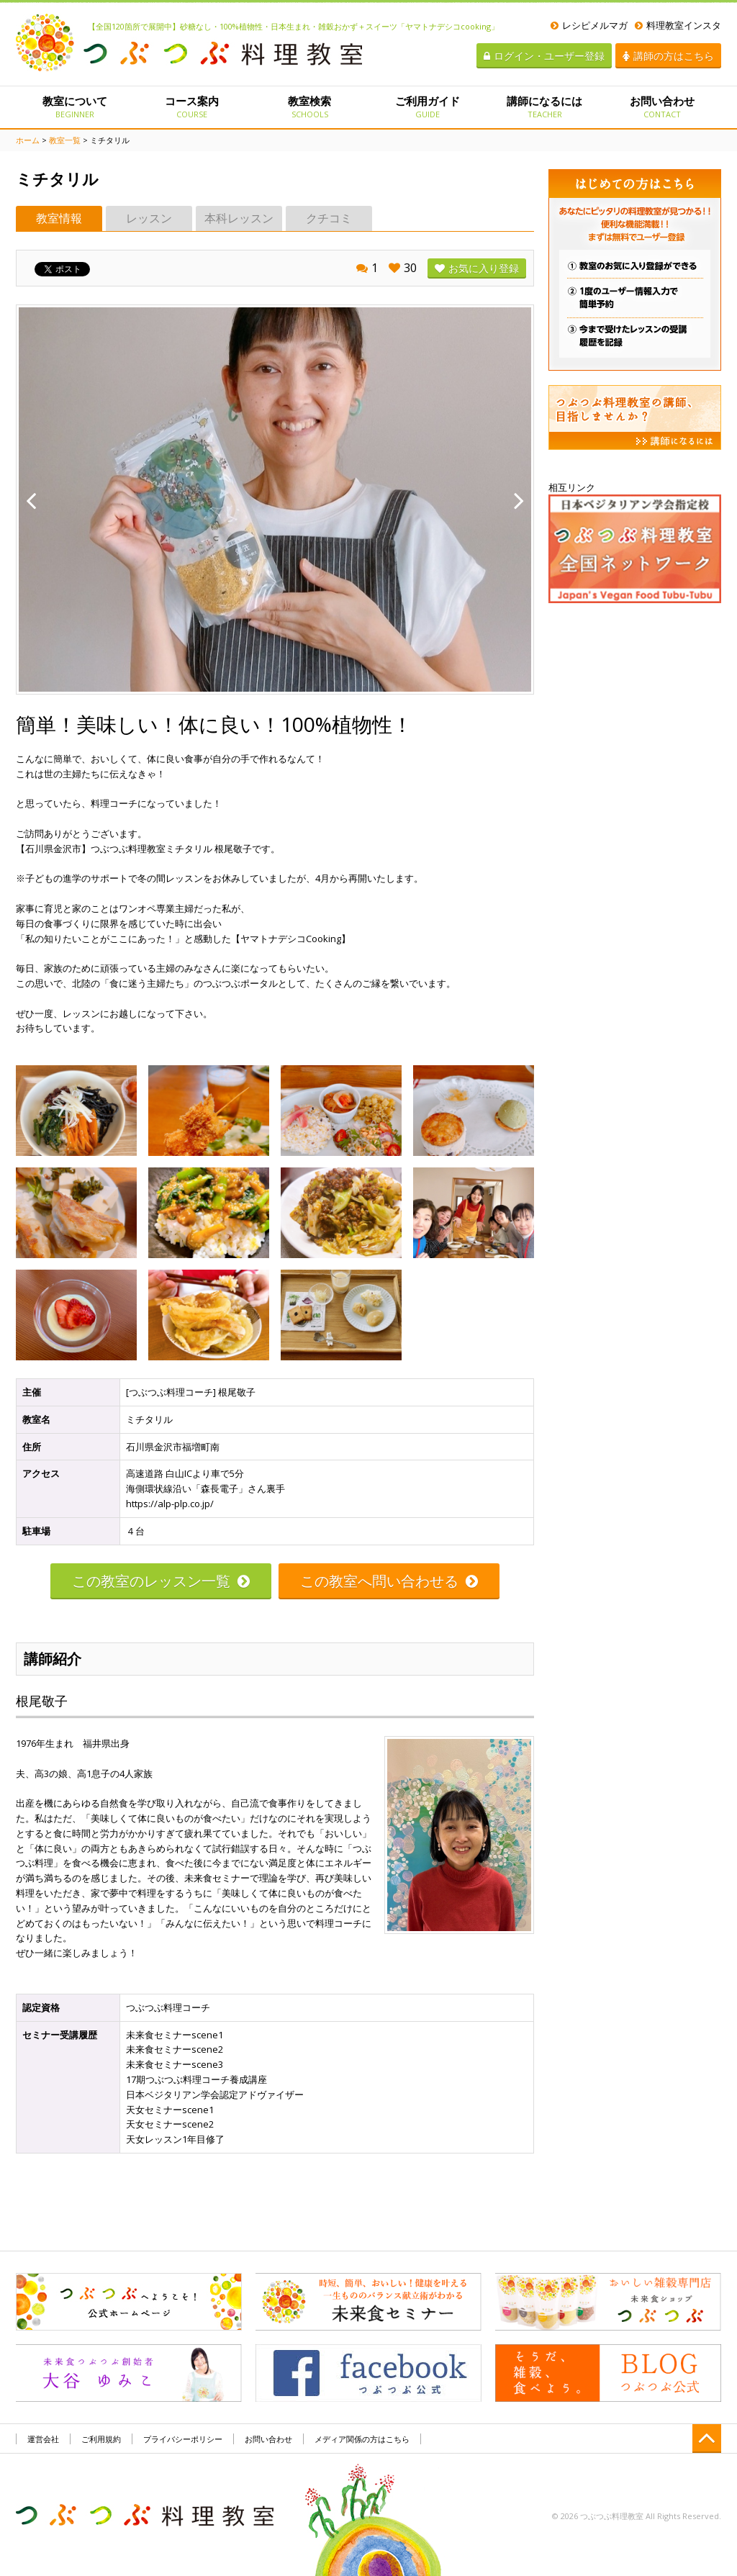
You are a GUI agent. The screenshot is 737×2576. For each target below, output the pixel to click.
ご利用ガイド (427, 106)
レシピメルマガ (589, 25)
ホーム (28, 140)
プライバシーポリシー (182, 2438)
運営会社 (43, 2438)
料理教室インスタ (678, 25)
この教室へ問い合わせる (389, 1581)
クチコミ (329, 218)
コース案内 (191, 106)
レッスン (149, 218)
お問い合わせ (662, 106)
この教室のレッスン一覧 (161, 1581)
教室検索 (309, 106)
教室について (74, 106)
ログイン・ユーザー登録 (544, 56)
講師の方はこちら (668, 56)
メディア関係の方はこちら (362, 2438)
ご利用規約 (101, 2438)
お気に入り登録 (477, 268)
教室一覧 (65, 140)
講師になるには (544, 106)
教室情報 (59, 218)
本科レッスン (238, 218)
